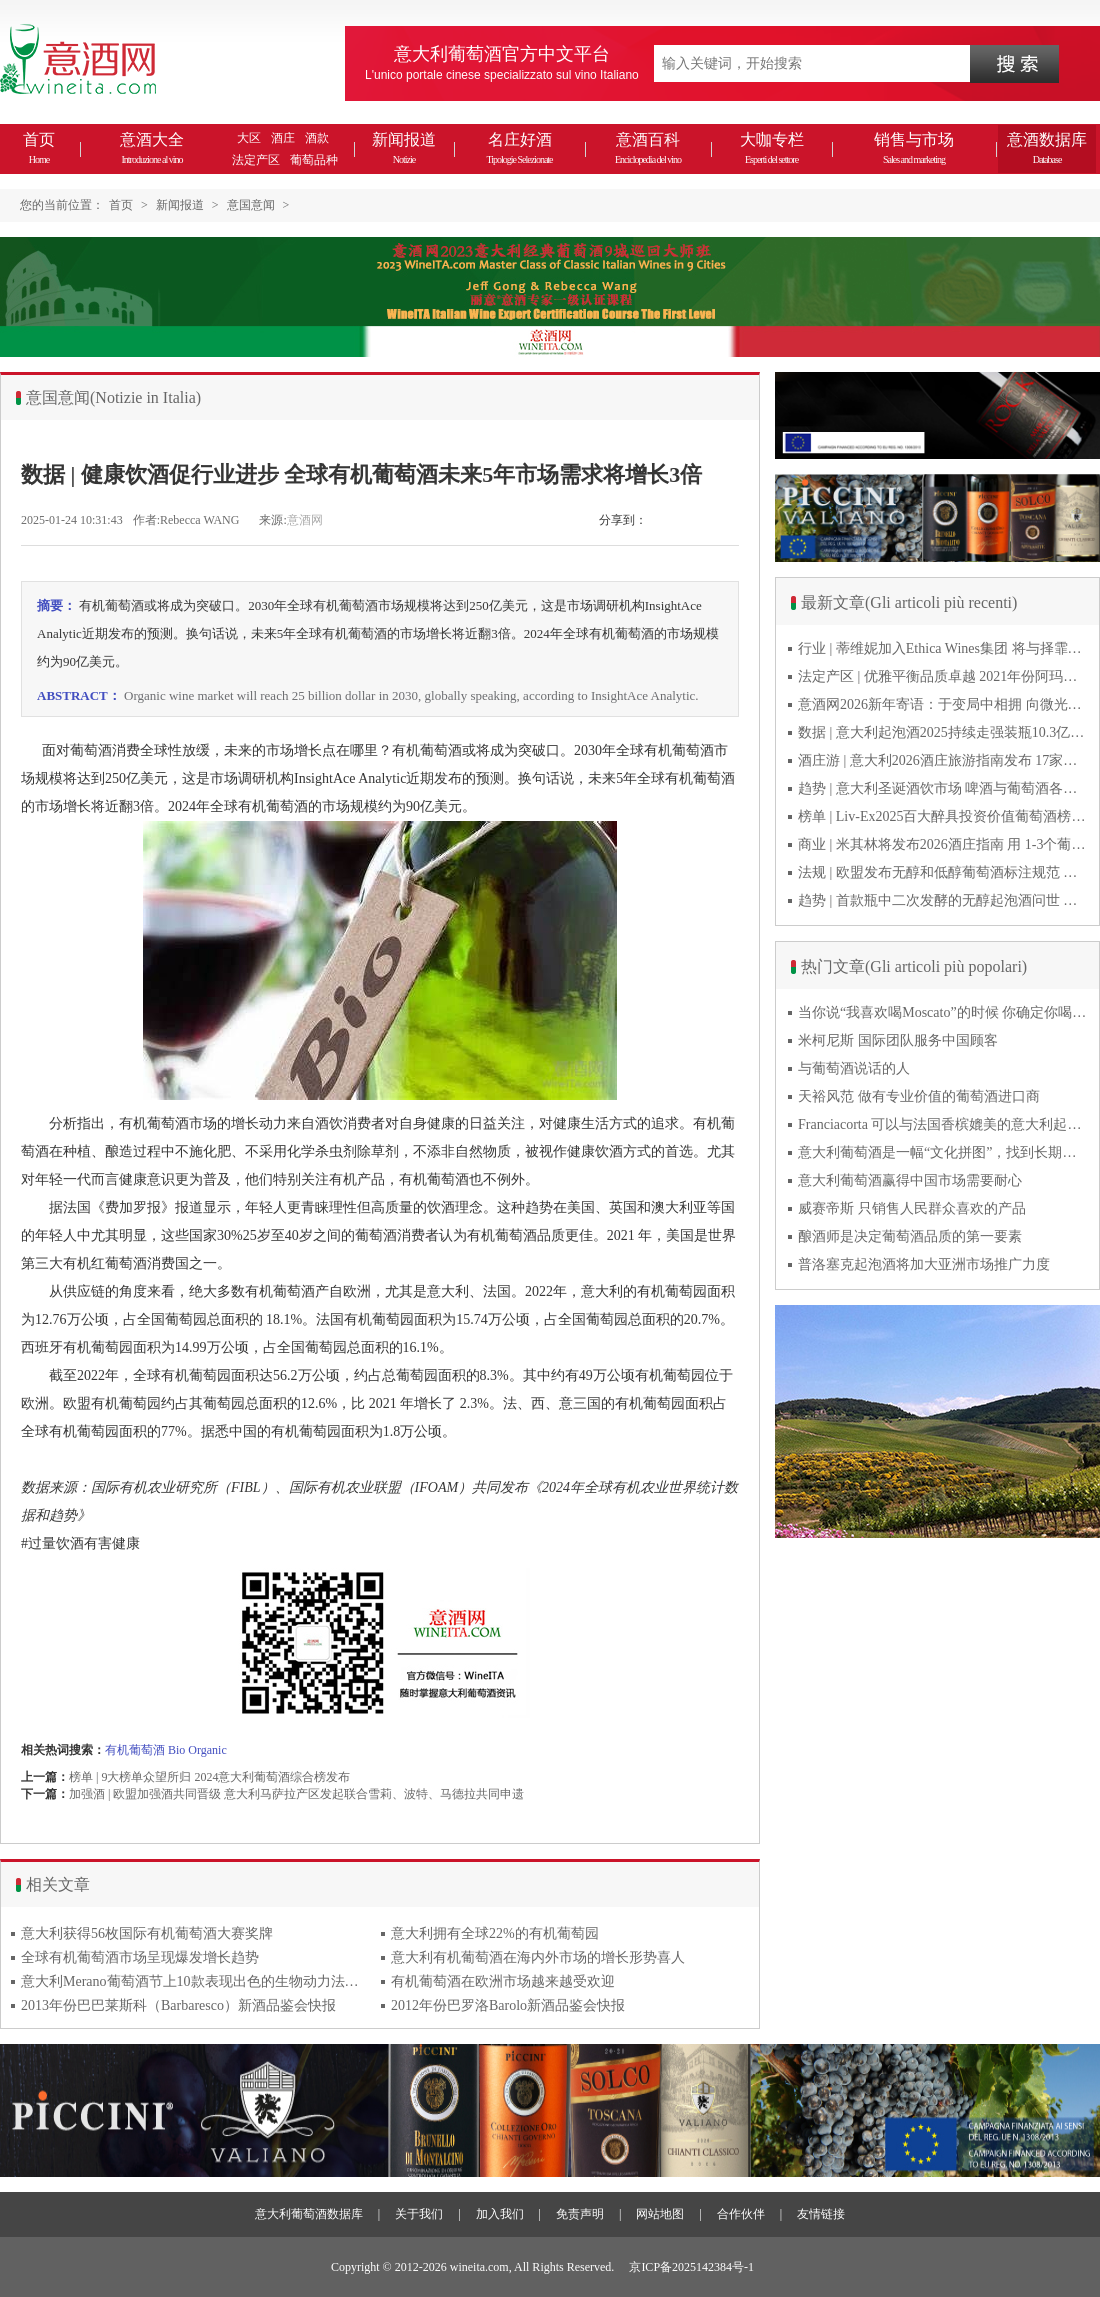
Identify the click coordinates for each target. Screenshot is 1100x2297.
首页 (39, 148)
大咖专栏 (772, 148)
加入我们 (500, 2214)
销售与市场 (914, 148)
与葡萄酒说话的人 (854, 1068)
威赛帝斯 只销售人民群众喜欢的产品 (912, 1208)
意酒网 (305, 520)
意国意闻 (251, 205)
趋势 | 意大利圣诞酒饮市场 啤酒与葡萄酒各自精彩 (943, 788)
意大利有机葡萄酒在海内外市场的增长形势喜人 (538, 1957)
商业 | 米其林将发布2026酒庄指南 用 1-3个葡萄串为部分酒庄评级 (943, 844)
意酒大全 (152, 148)
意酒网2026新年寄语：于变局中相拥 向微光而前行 (943, 704)
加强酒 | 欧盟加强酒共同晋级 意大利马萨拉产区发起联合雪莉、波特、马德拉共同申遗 (296, 1794)
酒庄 (283, 138)
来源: (272, 520)
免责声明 (580, 2214)
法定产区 (256, 160)
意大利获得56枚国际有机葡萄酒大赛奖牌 (147, 1933)
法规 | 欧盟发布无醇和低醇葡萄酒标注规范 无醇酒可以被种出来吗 (943, 872)
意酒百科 (648, 148)
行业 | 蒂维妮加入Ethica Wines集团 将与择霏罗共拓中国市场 (943, 648)
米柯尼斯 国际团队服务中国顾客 (898, 1040)
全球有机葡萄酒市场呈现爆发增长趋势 (140, 1957)
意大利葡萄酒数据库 (309, 2214)
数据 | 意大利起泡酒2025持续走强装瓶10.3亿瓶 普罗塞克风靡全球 (943, 732)
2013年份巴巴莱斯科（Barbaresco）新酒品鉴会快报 (178, 2005)
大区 (249, 138)
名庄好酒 (519, 148)
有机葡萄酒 (135, 1750)
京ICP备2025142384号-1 (691, 2267)
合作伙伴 (741, 2214)
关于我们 (419, 2214)
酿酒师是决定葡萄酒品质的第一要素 (910, 1236)
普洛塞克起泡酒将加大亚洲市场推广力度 (924, 1264)
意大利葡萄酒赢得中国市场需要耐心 (910, 1180)
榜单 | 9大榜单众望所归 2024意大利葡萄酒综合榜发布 (209, 1777)
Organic (207, 1750)
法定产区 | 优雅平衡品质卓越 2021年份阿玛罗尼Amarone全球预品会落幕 (943, 676)
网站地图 (660, 2214)
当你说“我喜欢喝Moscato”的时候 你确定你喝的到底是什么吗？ (943, 1012)
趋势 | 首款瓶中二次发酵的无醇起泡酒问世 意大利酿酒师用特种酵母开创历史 (943, 900)
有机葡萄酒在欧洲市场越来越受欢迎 (503, 1981)
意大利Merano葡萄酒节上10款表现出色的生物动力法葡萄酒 (196, 1981)
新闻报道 (404, 148)
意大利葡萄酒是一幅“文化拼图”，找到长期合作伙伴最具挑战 (943, 1152)
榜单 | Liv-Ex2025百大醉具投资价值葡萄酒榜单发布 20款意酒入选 (943, 816)
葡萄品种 (314, 160)
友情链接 (821, 2214)
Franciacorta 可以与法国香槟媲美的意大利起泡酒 (943, 1124)
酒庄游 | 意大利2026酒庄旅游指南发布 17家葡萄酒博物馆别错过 (943, 760)
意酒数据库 (1047, 148)
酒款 (317, 138)
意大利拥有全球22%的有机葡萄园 (495, 1933)
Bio (176, 1750)
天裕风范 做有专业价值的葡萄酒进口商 (919, 1096)
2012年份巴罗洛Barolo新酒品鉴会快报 (508, 2005)
